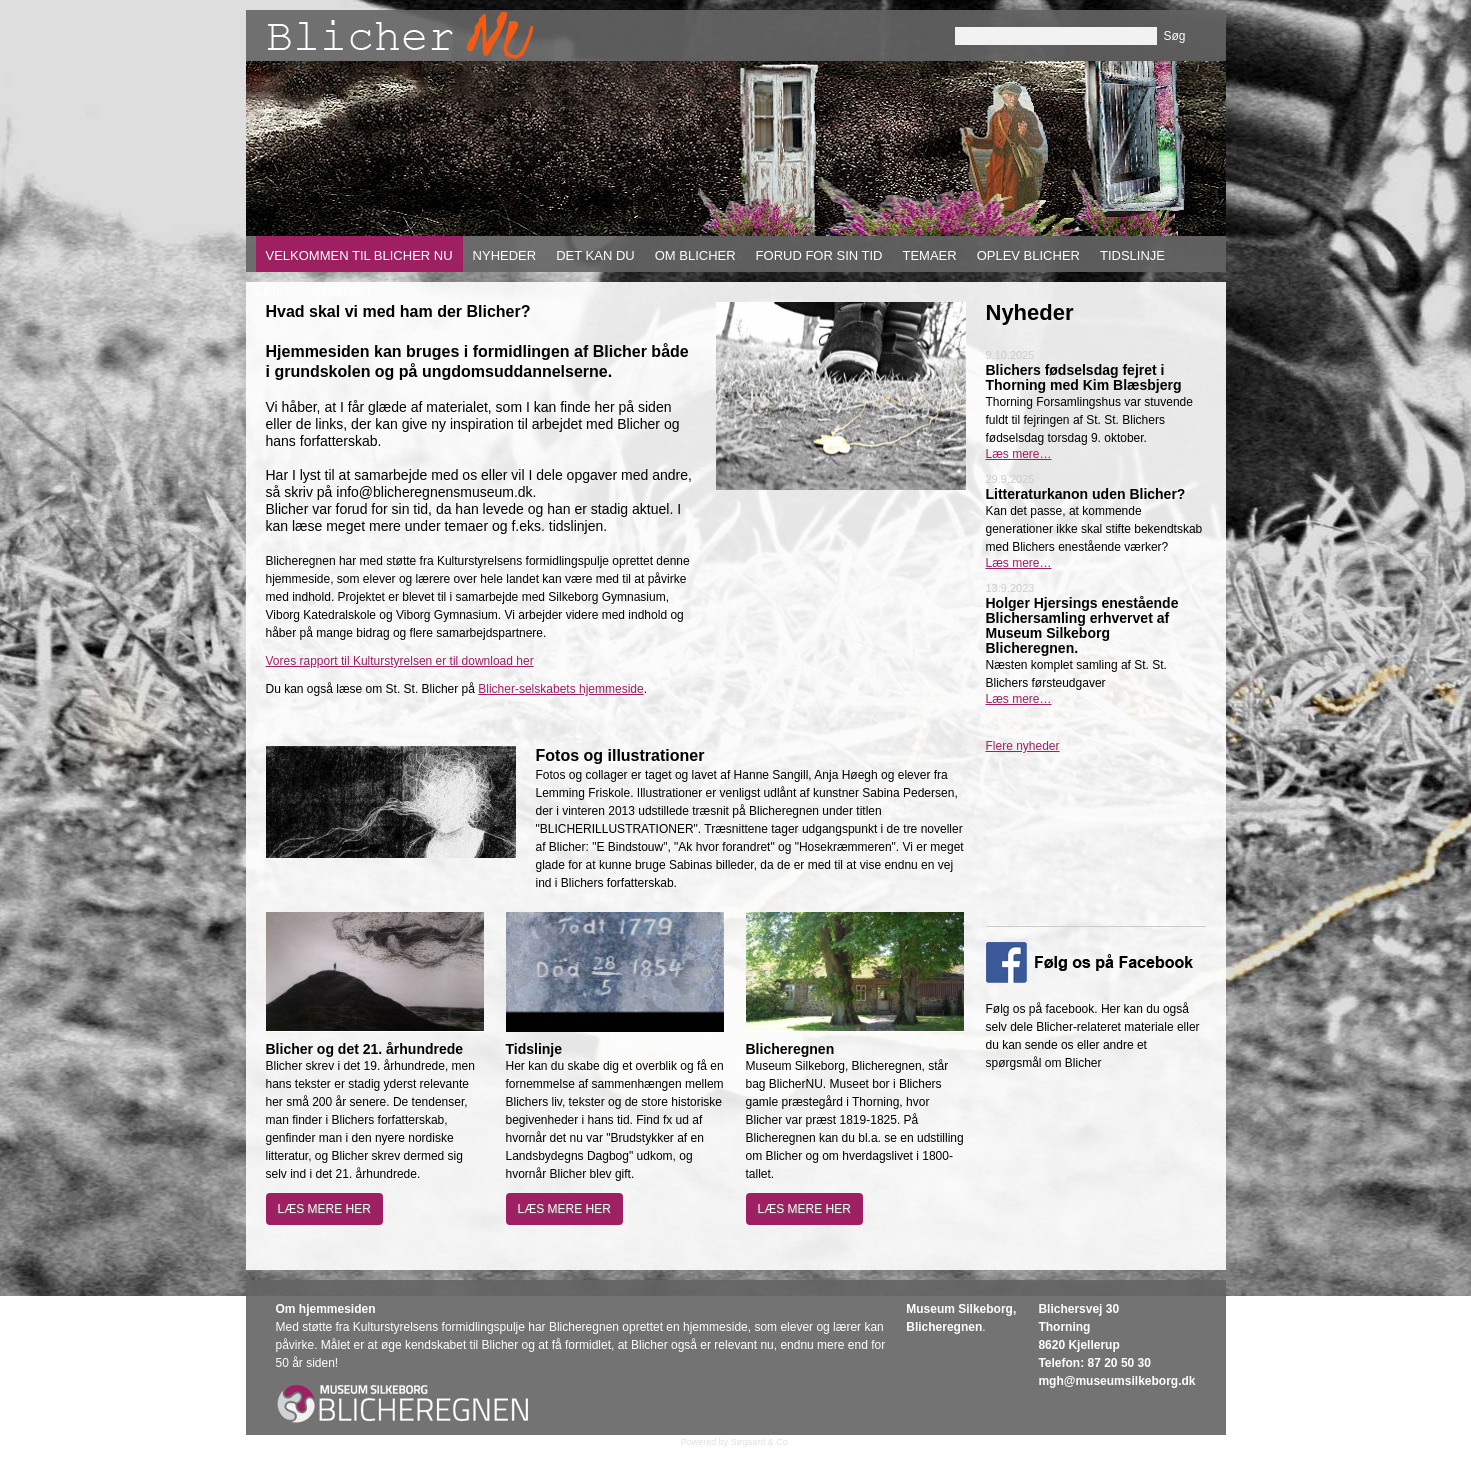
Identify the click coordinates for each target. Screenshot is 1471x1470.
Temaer (929, 255)
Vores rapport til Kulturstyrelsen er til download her (400, 661)
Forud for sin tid (819, 255)
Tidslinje (1132, 255)
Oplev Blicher (1028, 255)
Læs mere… (1019, 454)
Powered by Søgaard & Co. (736, 1442)
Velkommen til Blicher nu (359, 255)
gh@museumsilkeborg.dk (1122, 1381)
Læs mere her (324, 1209)
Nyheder (505, 255)
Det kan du (595, 255)
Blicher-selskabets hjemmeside (560, 689)
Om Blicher (695, 255)
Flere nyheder (1023, 746)
